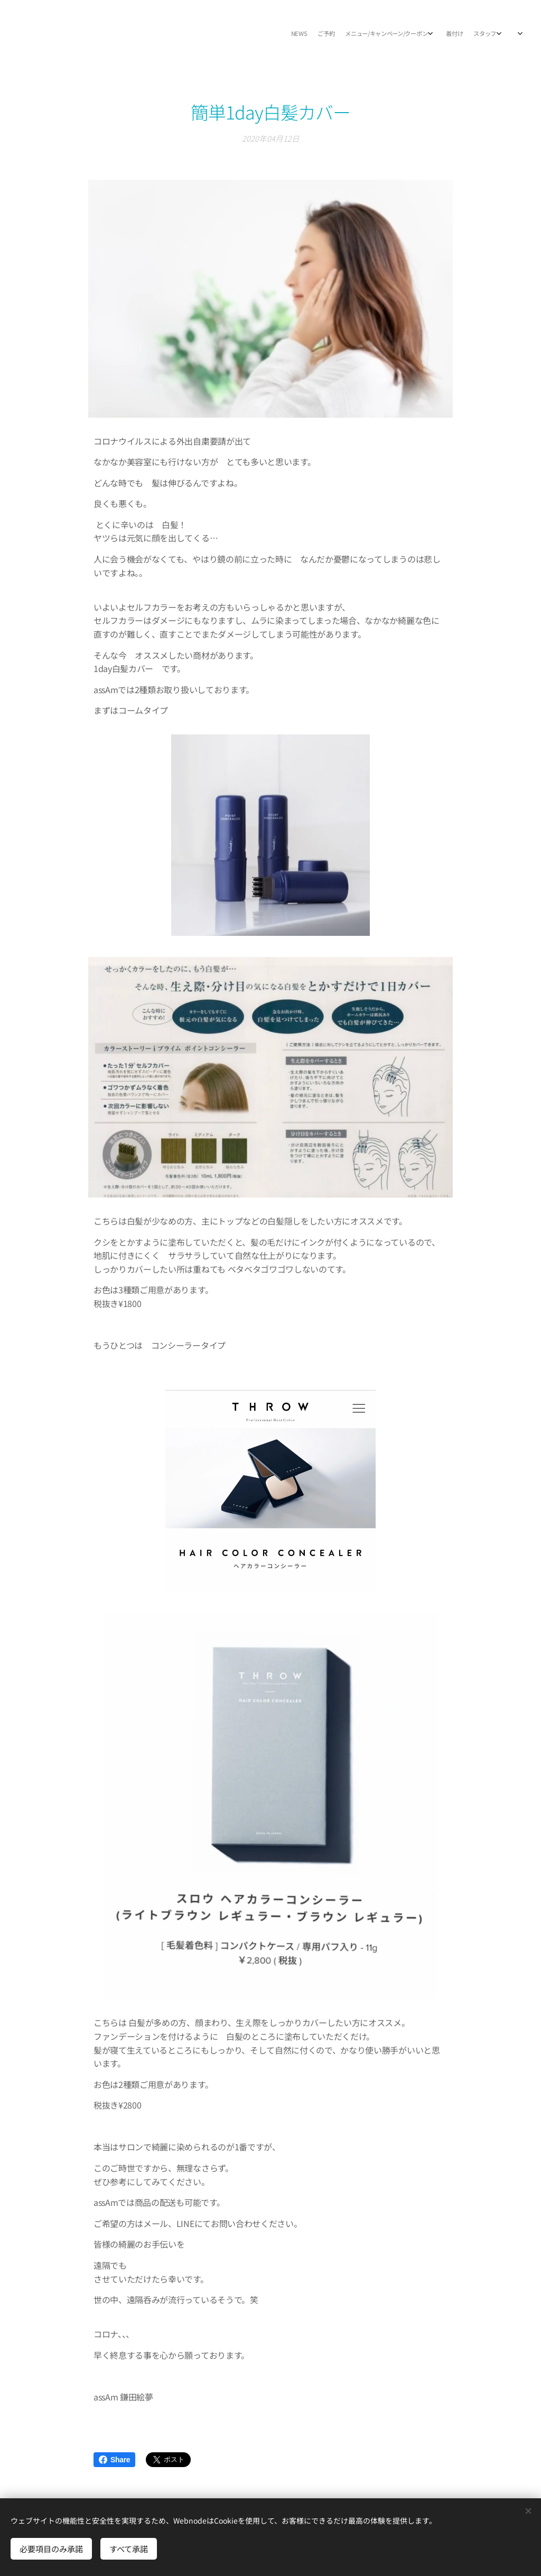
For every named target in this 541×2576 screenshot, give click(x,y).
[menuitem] (423, 34)
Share (114, 2459)
